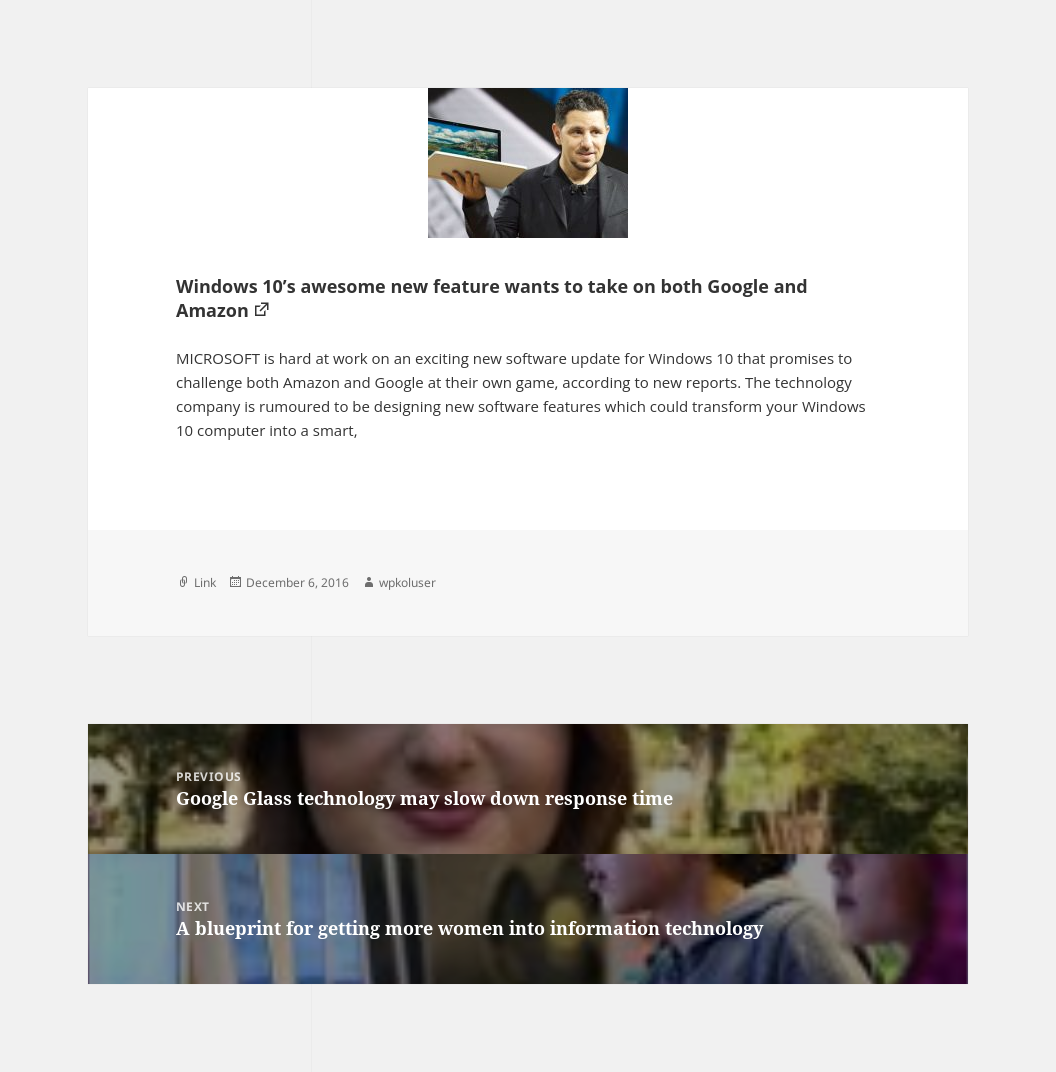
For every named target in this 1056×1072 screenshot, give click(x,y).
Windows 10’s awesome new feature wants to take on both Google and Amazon (492, 298)
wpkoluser (407, 582)
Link (205, 582)
